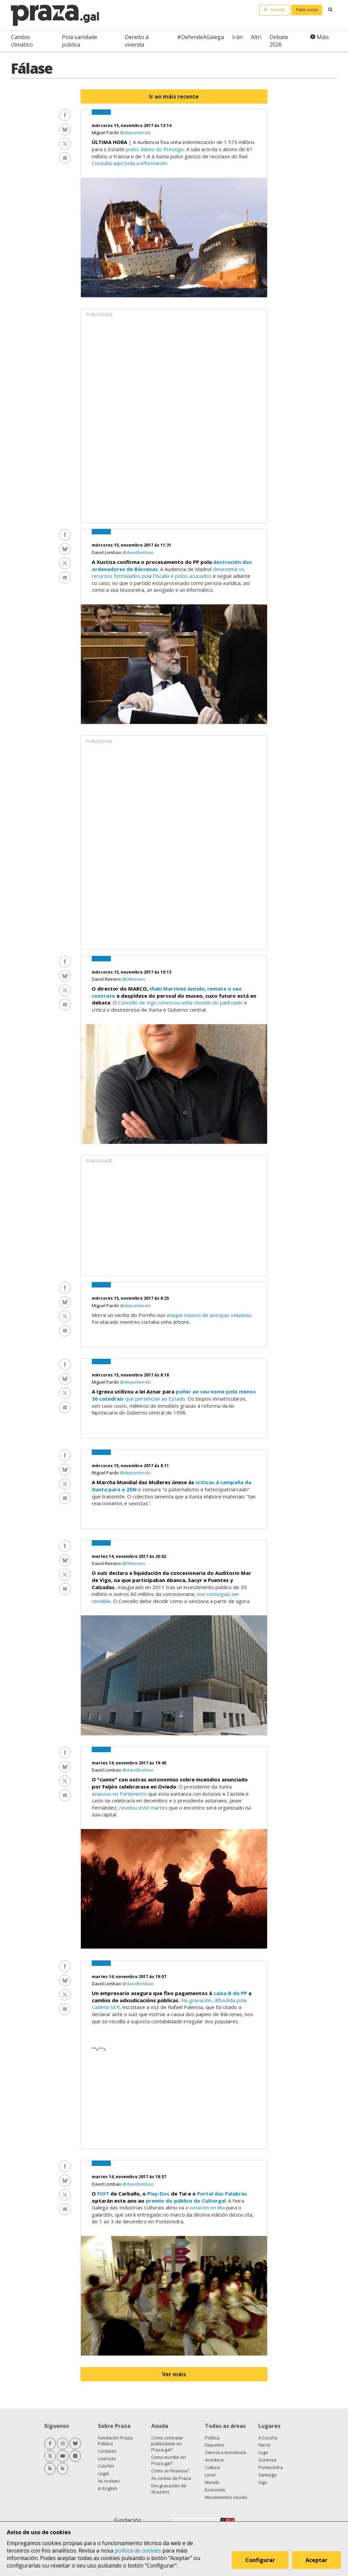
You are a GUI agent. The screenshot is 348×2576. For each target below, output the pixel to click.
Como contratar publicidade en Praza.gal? (167, 2444)
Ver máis (174, 2374)
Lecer (210, 2475)
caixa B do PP (230, 1993)
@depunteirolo (135, 132)
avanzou (101, 1793)
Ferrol (264, 2445)
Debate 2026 (278, 40)
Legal (103, 2473)
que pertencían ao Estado (154, 1398)
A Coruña (267, 2438)
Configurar (260, 2560)
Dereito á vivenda (137, 40)
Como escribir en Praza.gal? (168, 2460)
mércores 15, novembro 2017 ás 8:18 (130, 1375)
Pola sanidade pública (79, 40)
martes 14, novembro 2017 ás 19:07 (129, 1976)
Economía (215, 2490)
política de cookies (138, 2550)
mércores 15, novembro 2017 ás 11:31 (131, 545)
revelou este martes (143, 1807)
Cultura (212, 2467)
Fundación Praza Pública (115, 2441)
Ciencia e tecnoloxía (225, 2452)
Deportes (214, 2445)
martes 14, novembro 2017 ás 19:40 (129, 1763)
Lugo (263, 2452)
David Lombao (107, 552)
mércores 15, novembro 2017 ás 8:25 (130, 1298)
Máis (323, 37)
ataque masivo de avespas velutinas (209, 1315)
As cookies (109, 2481)
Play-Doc (158, 2193)
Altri (256, 37)
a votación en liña (205, 2207)
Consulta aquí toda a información (129, 163)
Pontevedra (270, 2467)
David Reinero (107, 979)
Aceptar (317, 2560)
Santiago (267, 2475)
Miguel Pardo (106, 132)
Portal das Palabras (222, 2193)
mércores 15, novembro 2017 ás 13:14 (131, 125)
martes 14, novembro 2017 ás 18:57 (129, 2177)
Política (212, 2438)
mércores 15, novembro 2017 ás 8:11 (130, 1466)
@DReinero (133, 979)
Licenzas (107, 2458)
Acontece (214, 2460)
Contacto (107, 2451)
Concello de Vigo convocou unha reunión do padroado (180, 1002)
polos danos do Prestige (155, 149)
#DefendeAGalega (200, 37)
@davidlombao (138, 552)
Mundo (212, 2482)
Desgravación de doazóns (168, 2489)
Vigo (262, 2482)
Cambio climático (22, 40)
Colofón (106, 2466)
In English (107, 2488)
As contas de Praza (171, 2478)
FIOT (103, 2193)
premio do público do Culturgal (186, 2200)
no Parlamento (129, 1793)
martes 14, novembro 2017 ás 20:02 (129, 1556)
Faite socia (307, 9)
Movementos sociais (226, 2497)
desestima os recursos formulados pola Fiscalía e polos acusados (168, 573)
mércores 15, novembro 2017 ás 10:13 (131, 972)
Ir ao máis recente (174, 96)
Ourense (267, 2460)
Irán (237, 37)
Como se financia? (170, 2471)
